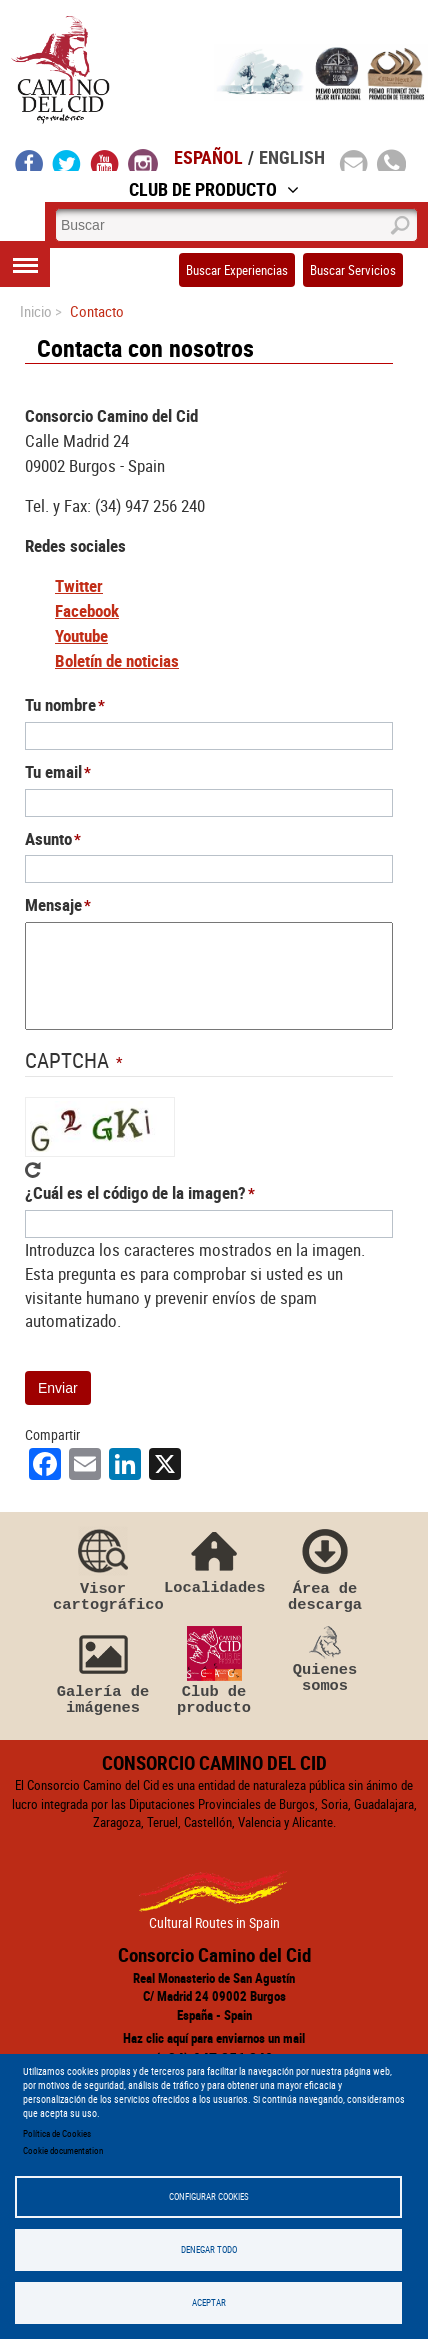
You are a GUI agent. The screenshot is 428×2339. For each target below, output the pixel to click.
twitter (67, 160)
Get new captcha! (33, 1170)
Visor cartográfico (103, 1568)
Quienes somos (325, 1660)
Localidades (214, 1559)
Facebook (87, 610)
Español (208, 157)
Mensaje (53, 904)
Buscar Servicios (353, 270)
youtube (105, 160)
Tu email (53, 771)
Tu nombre (60, 704)
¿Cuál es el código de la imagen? (135, 1192)
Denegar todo (209, 2249)
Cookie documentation (63, 2150)
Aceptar (209, 2302)
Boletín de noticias (117, 660)
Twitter (79, 585)
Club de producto (214, 1671)
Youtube (81, 635)
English (292, 157)
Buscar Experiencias (237, 270)
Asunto (48, 838)
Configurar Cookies (209, 2196)
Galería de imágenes (103, 1671)
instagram (143, 160)
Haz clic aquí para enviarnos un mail (214, 2038)
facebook (29, 160)
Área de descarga (325, 1568)
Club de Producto (214, 189)
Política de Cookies (57, 2133)
